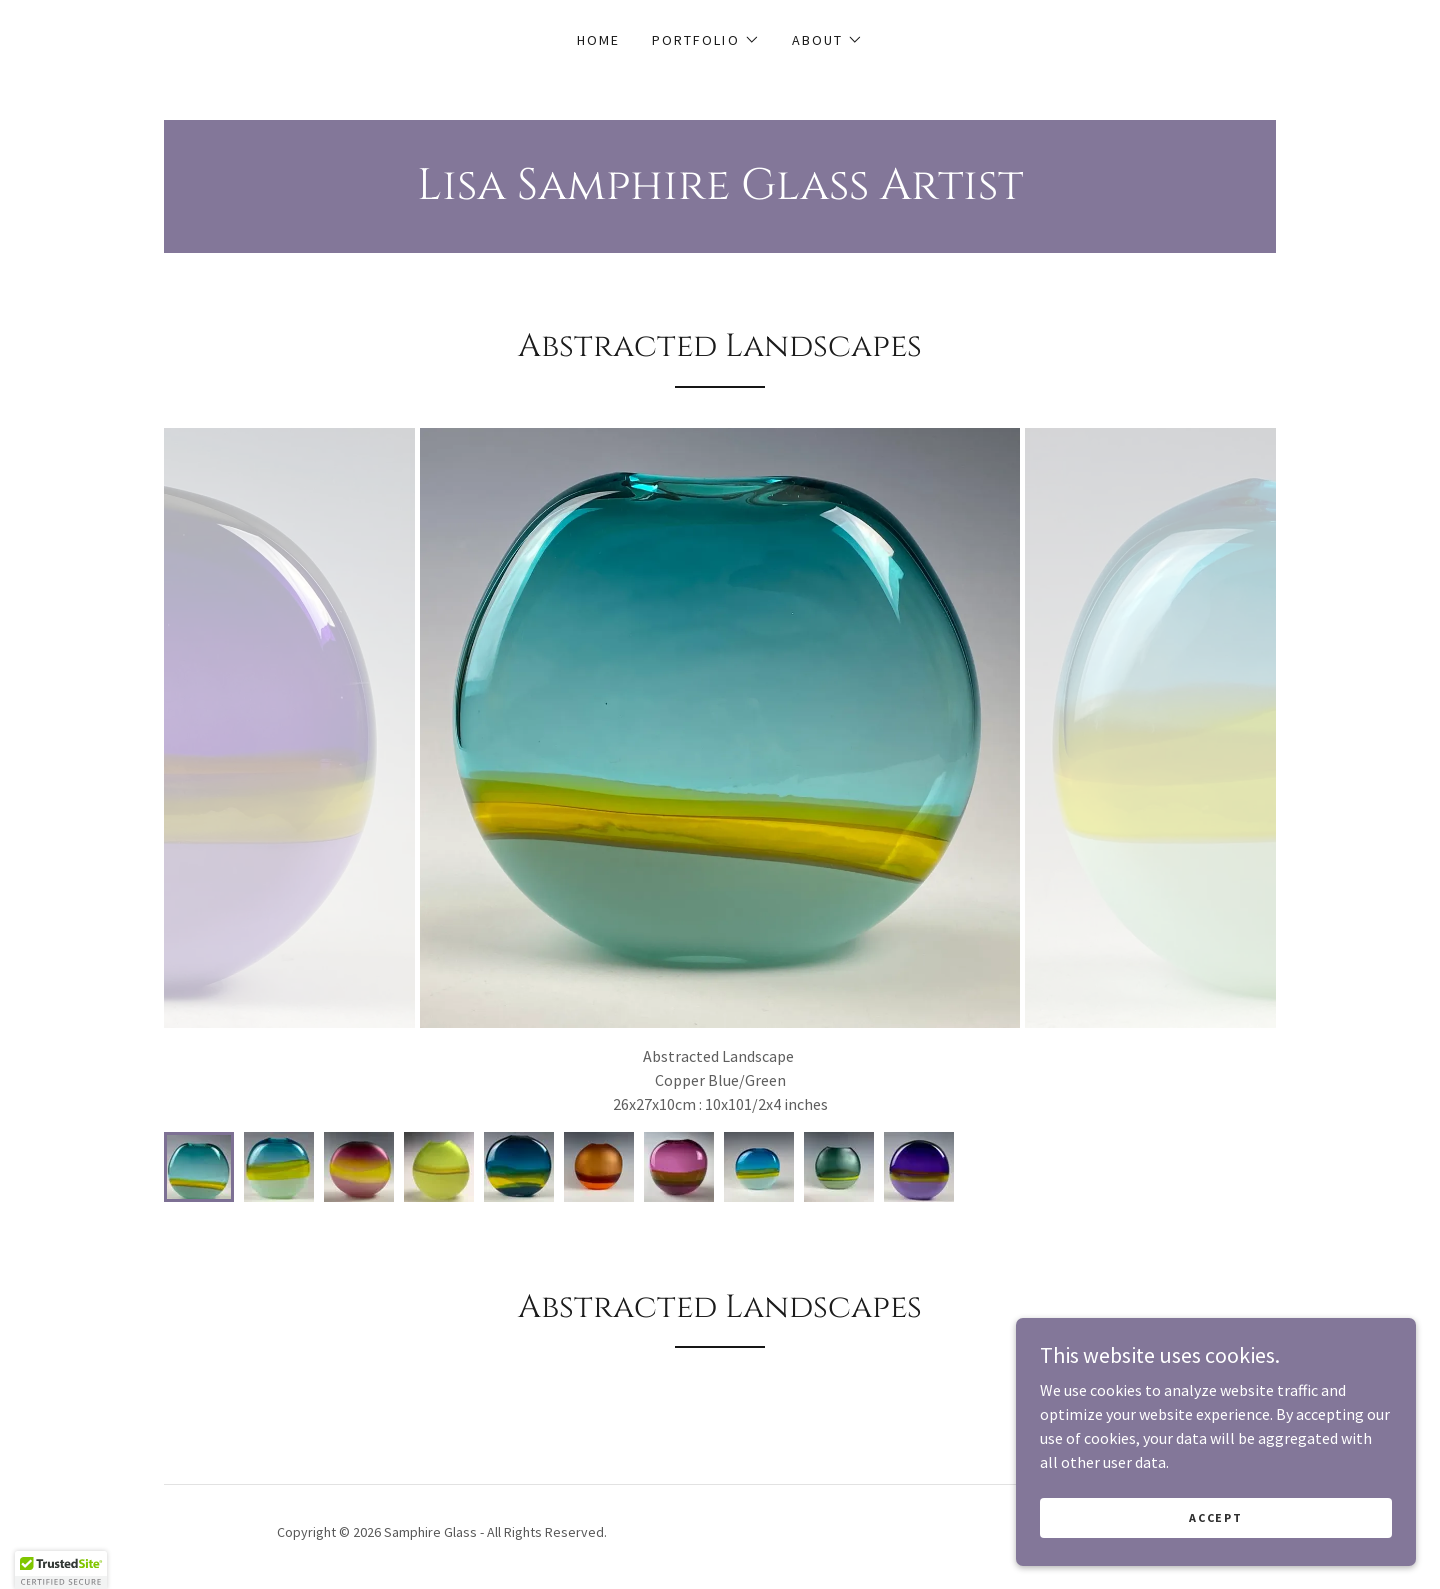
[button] (705, 40)
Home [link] (598, 40)
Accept (1215, 1517)
